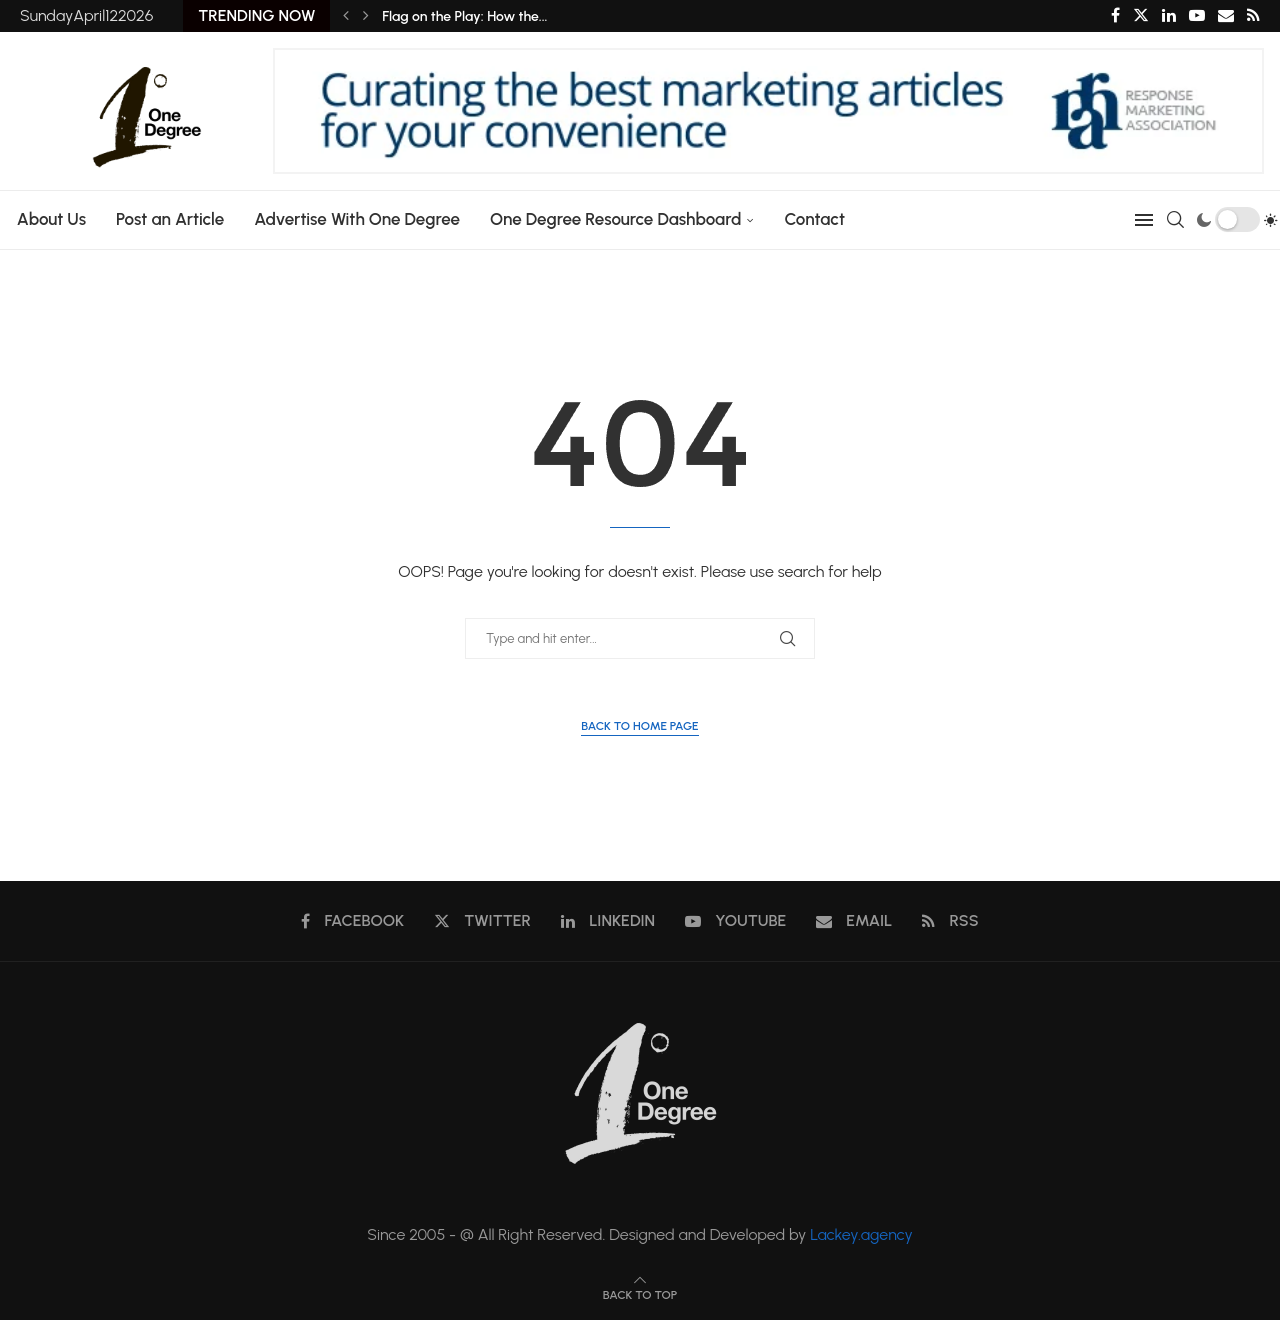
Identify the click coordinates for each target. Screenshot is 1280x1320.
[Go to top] (640, 1293)
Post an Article (168, 219)
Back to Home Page (639, 726)
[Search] (1177, 220)
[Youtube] (1197, 16)
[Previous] (346, 16)
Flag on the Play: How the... (464, 16)
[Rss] (1253, 16)
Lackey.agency (861, 1234)
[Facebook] (1115, 16)
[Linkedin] (1169, 16)
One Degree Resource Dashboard (613, 219)
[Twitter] (1141, 16)
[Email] (1226, 16)
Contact (813, 219)
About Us (49, 219)
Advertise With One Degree (356, 219)
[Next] (366, 16)
